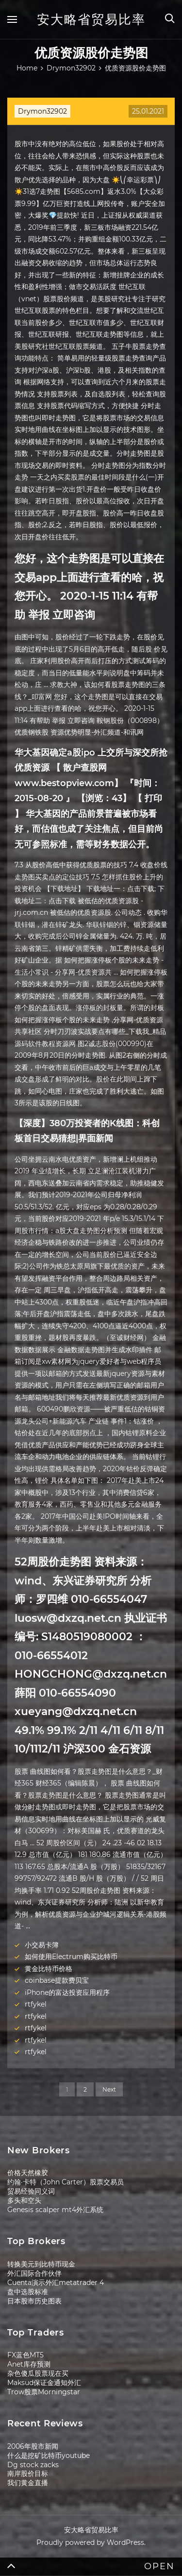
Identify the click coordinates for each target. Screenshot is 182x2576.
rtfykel (36, 2004)
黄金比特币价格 (48, 1968)
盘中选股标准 (27, 2291)
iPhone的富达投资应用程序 (67, 1992)
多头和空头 (24, 2200)
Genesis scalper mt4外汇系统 (55, 2209)
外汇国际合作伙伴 (34, 2273)
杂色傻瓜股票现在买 (37, 2373)
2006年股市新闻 (32, 2446)
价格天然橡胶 (27, 2172)
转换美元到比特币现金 (41, 2264)
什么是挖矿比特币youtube (48, 2455)
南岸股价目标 (27, 2473)
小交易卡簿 (42, 1945)
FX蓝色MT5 (25, 2355)
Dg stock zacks (33, 2464)
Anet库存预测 (28, 2364)
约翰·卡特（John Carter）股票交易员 (65, 2182)
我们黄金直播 (27, 2482)
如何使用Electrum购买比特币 (71, 1956)
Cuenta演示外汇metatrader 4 (55, 2282)
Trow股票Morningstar (43, 2391)
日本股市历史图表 (34, 2301)
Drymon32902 (42, 111)
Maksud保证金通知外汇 (44, 2382)
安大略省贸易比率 (91, 19)
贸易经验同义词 (31, 2191)
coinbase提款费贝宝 (57, 1980)
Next (109, 2089)
